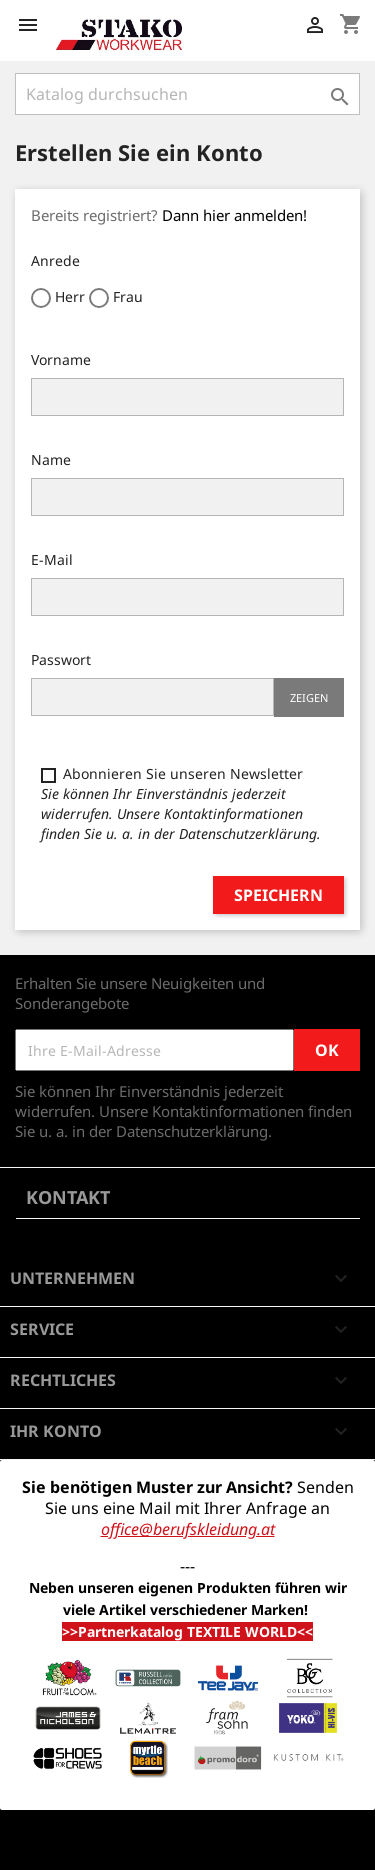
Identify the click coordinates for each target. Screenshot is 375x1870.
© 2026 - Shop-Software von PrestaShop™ (160, 1844)
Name (51, 459)
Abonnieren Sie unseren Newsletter (181, 803)
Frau (116, 297)
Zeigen (309, 697)
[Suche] (187, 94)
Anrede (55, 260)
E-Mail (52, 559)
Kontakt (68, 1197)
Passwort (61, 659)
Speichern (278, 895)
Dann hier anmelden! (234, 215)
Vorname (61, 359)
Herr (58, 297)
